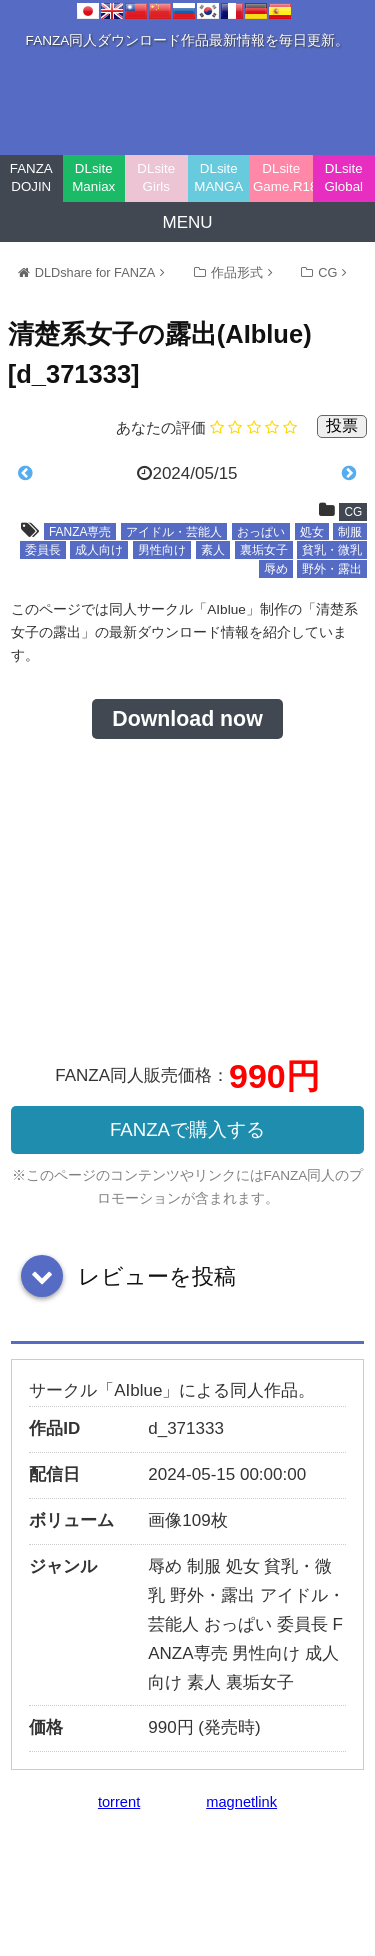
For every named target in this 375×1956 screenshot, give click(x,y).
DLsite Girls (156, 178)
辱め (276, 569)
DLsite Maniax (93, 178)
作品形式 (237, 272)
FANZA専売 (80, 532)
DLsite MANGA (218, 178)
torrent (119, 1802)
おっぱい (261, 532)
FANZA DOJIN (31, 178)
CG (327, 272)
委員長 (43, 550)
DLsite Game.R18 (283, 178)
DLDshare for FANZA (95, 272)
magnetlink (241, 1802)
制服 (350, 532)
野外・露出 (332, 569)
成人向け (99, 550)
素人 (213, 550)
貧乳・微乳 (332, 550)
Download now (187, 719)
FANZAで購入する (187, 1129)
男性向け (162, 550)
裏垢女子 (264, 550)
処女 (312, 532)
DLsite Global (343, 178)
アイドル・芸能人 (174, 532)
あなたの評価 (161, 427)
